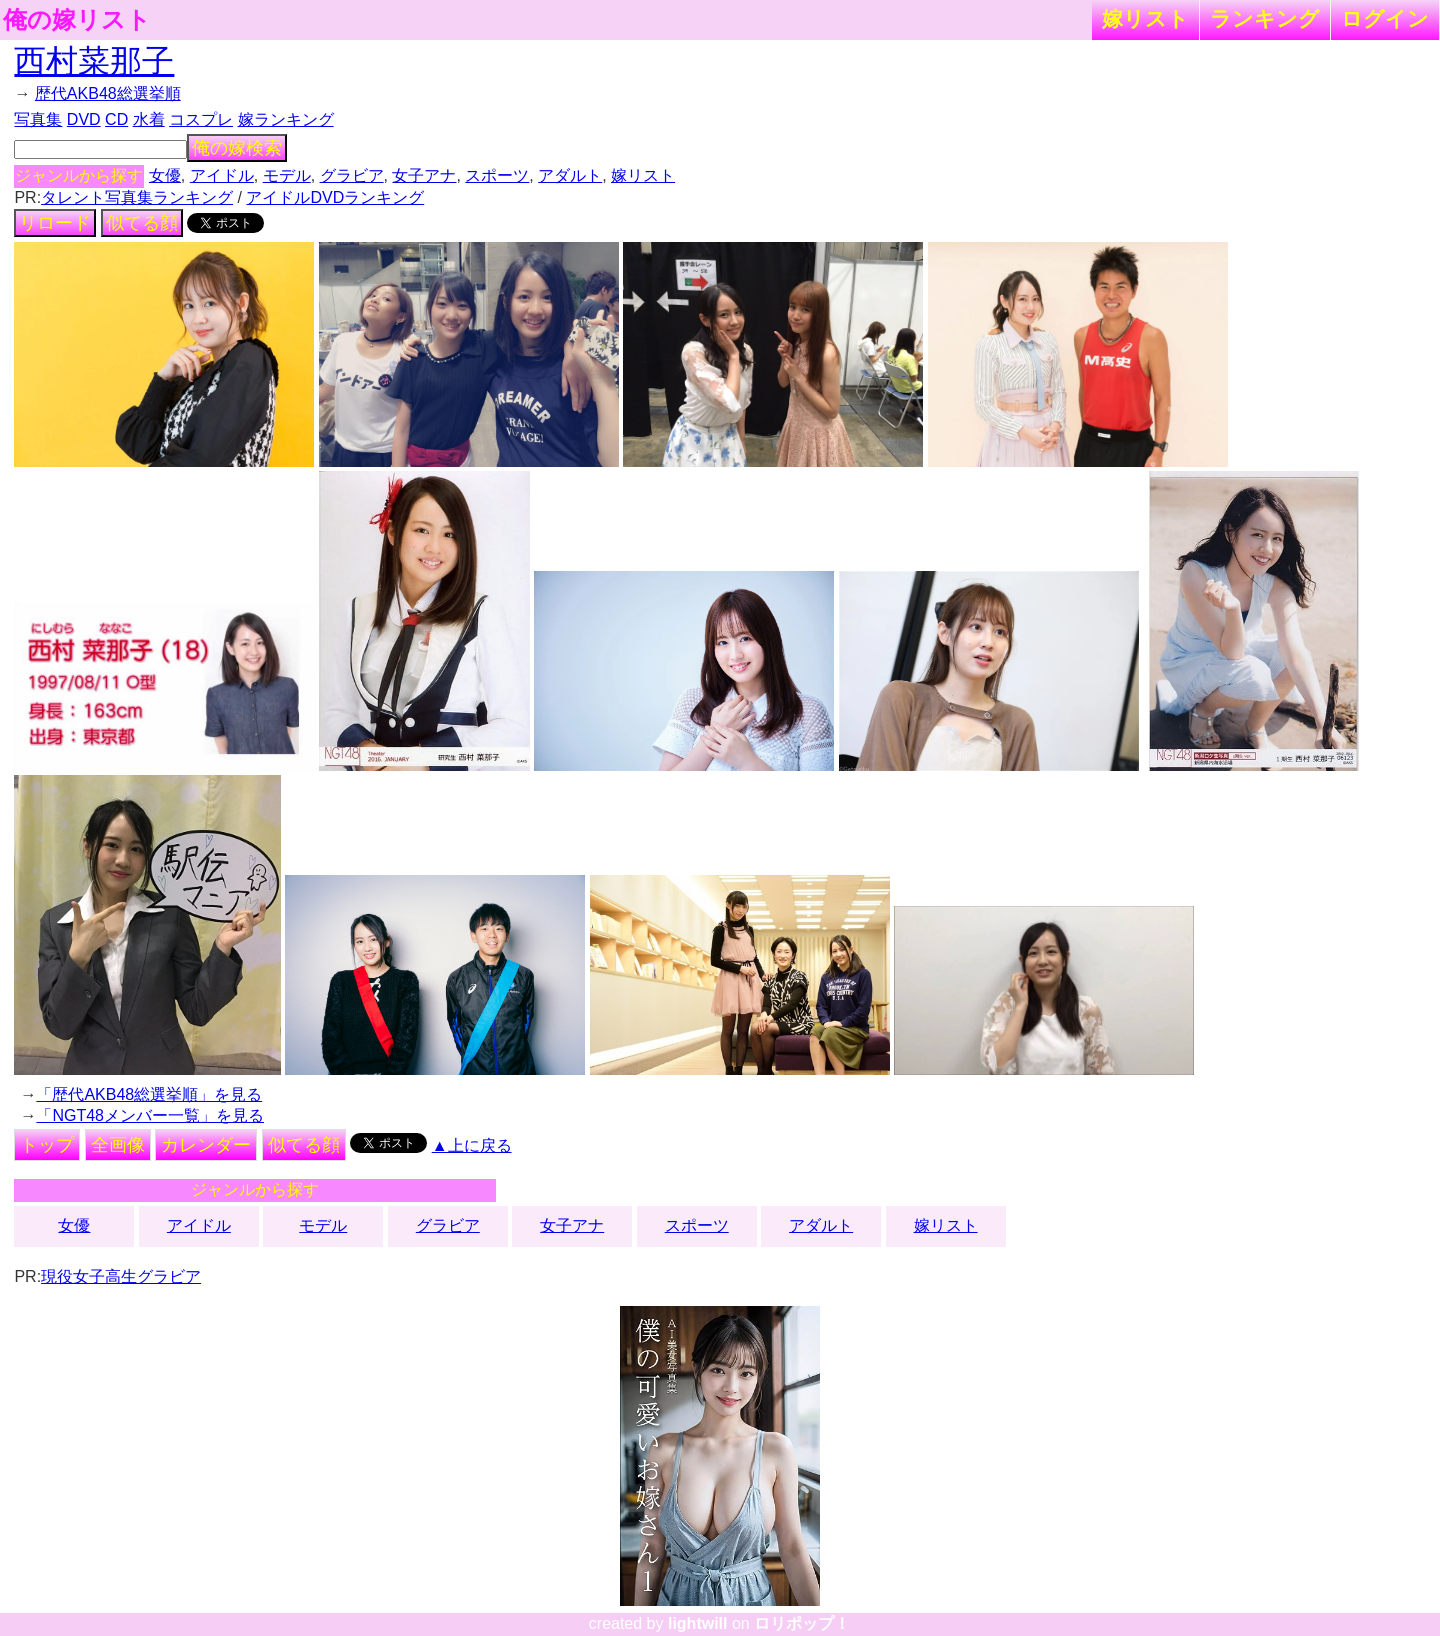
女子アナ (424, 175)
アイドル (222, 175)
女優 (165, 175)
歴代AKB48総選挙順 (108, 93)
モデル (287, 175)
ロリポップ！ (802, 1623)
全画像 (118, 1145)
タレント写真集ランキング (137, 197)
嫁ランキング (286, 119)
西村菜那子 (94, 61)
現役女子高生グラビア (121, 1276)
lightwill (698, 1623)
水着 (149, 119)
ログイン (1385, 18)
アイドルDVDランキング (335, 197)
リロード (55, 223)
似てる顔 (142, 223)
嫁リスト (1145, 18)
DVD (84, 119)
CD (116, 119)
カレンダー (206, 1145)
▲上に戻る (472, 1145)
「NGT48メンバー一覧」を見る (150, 1115)
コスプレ (201, 119)
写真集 (38, 119)
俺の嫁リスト (77, 20)
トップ (47, 1145)
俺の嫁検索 (237, 148)
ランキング (1265, 18)
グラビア (352, 175)
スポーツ (497, 175)
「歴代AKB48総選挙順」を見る (149, 1094)
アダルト (570, 175)
